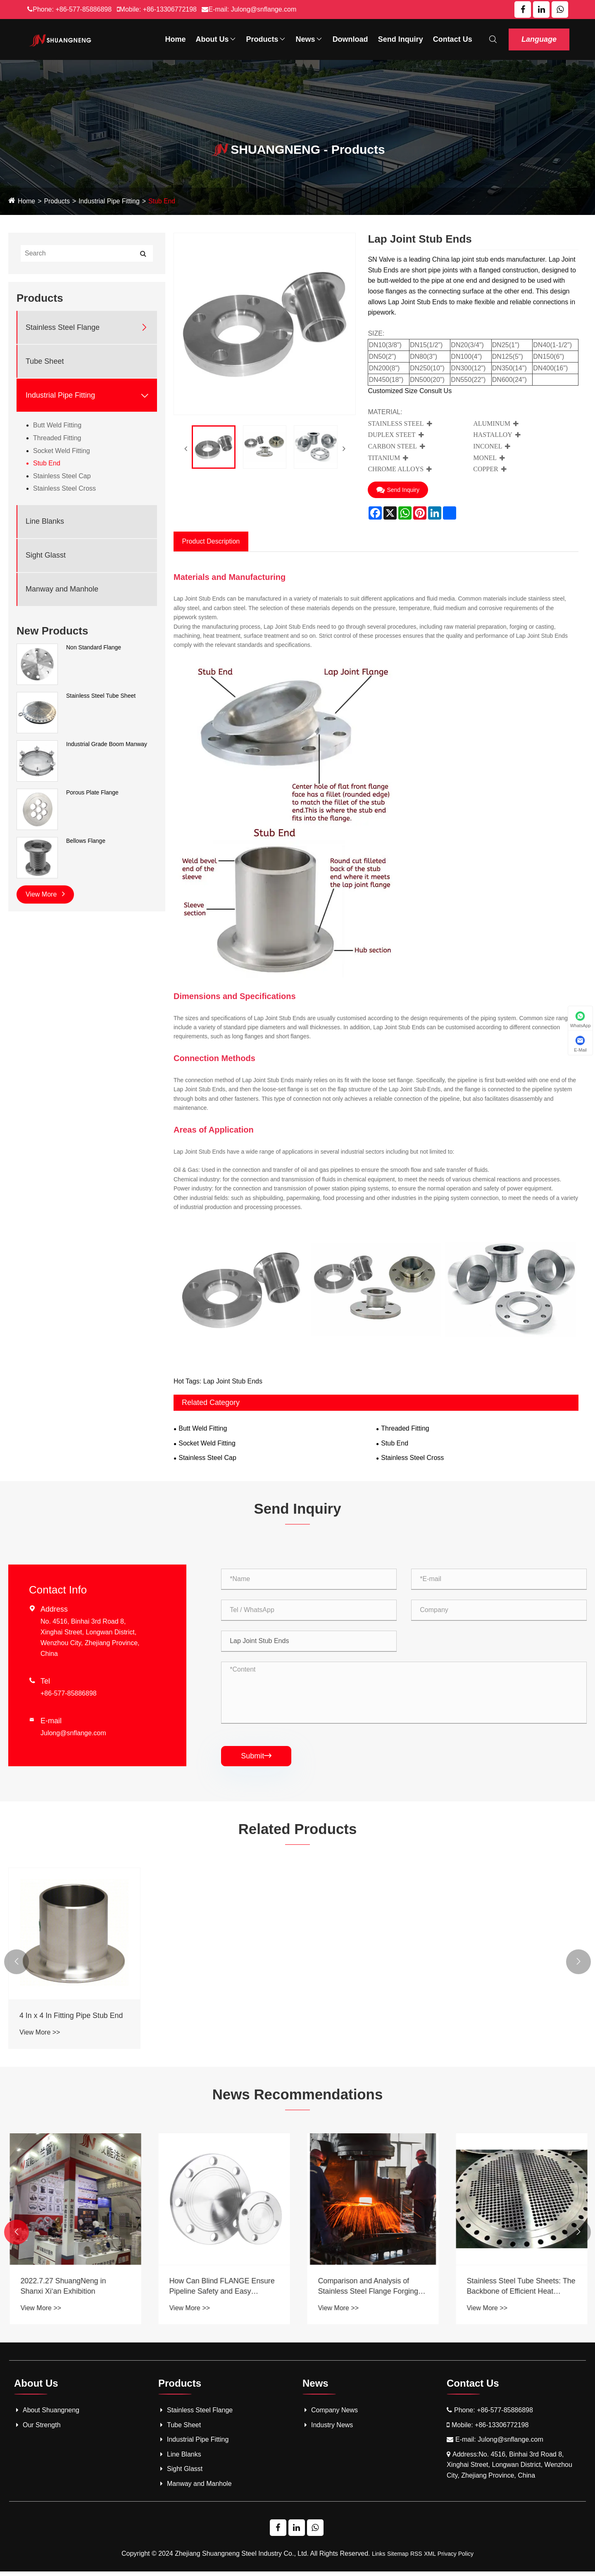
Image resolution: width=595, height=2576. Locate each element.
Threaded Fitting (57, 437)
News (309, 39)
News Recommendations (297, 2097)
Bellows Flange (85, 840)
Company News (330, 2414)
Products (266, 39)
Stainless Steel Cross (64, 488)
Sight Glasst (46, 555)
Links (379, 2558)
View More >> (39, 2035)
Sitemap (397, 2558)
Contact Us (452, 39)
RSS (416, 2558)
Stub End (163, 201)
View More (45, 894)
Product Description (211, 541)
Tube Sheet (45, 361)
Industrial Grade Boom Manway (106, 744)
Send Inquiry (400, 39)
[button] (16, 1964)
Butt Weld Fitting (57, 425)
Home (175, 39)
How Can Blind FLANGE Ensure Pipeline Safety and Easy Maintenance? (370, 2291)
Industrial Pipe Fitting (110, 201)
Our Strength (37, 2429)
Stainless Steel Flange (63, 327)
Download (350, 39)
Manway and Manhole (62, 589)
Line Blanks (45, 521)
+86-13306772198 (170, 9)
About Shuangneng (46, 2414)
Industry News (327, 2429)
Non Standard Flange (93, 647)
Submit (256, 1757)
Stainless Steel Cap (62, 475)
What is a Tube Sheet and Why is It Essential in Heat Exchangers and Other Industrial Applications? (72, 2291)
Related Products (297, 1830)
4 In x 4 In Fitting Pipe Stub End (71, 2018)
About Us (216, 39)
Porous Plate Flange (92, 792)
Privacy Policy (456, 2558)
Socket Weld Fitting (61, 450)
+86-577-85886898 (83, 9)
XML (430, 2558)
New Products (52, 631)
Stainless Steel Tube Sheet (101, 695)
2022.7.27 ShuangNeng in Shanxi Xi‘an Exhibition (211, 2290)
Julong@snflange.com (264, 9)
